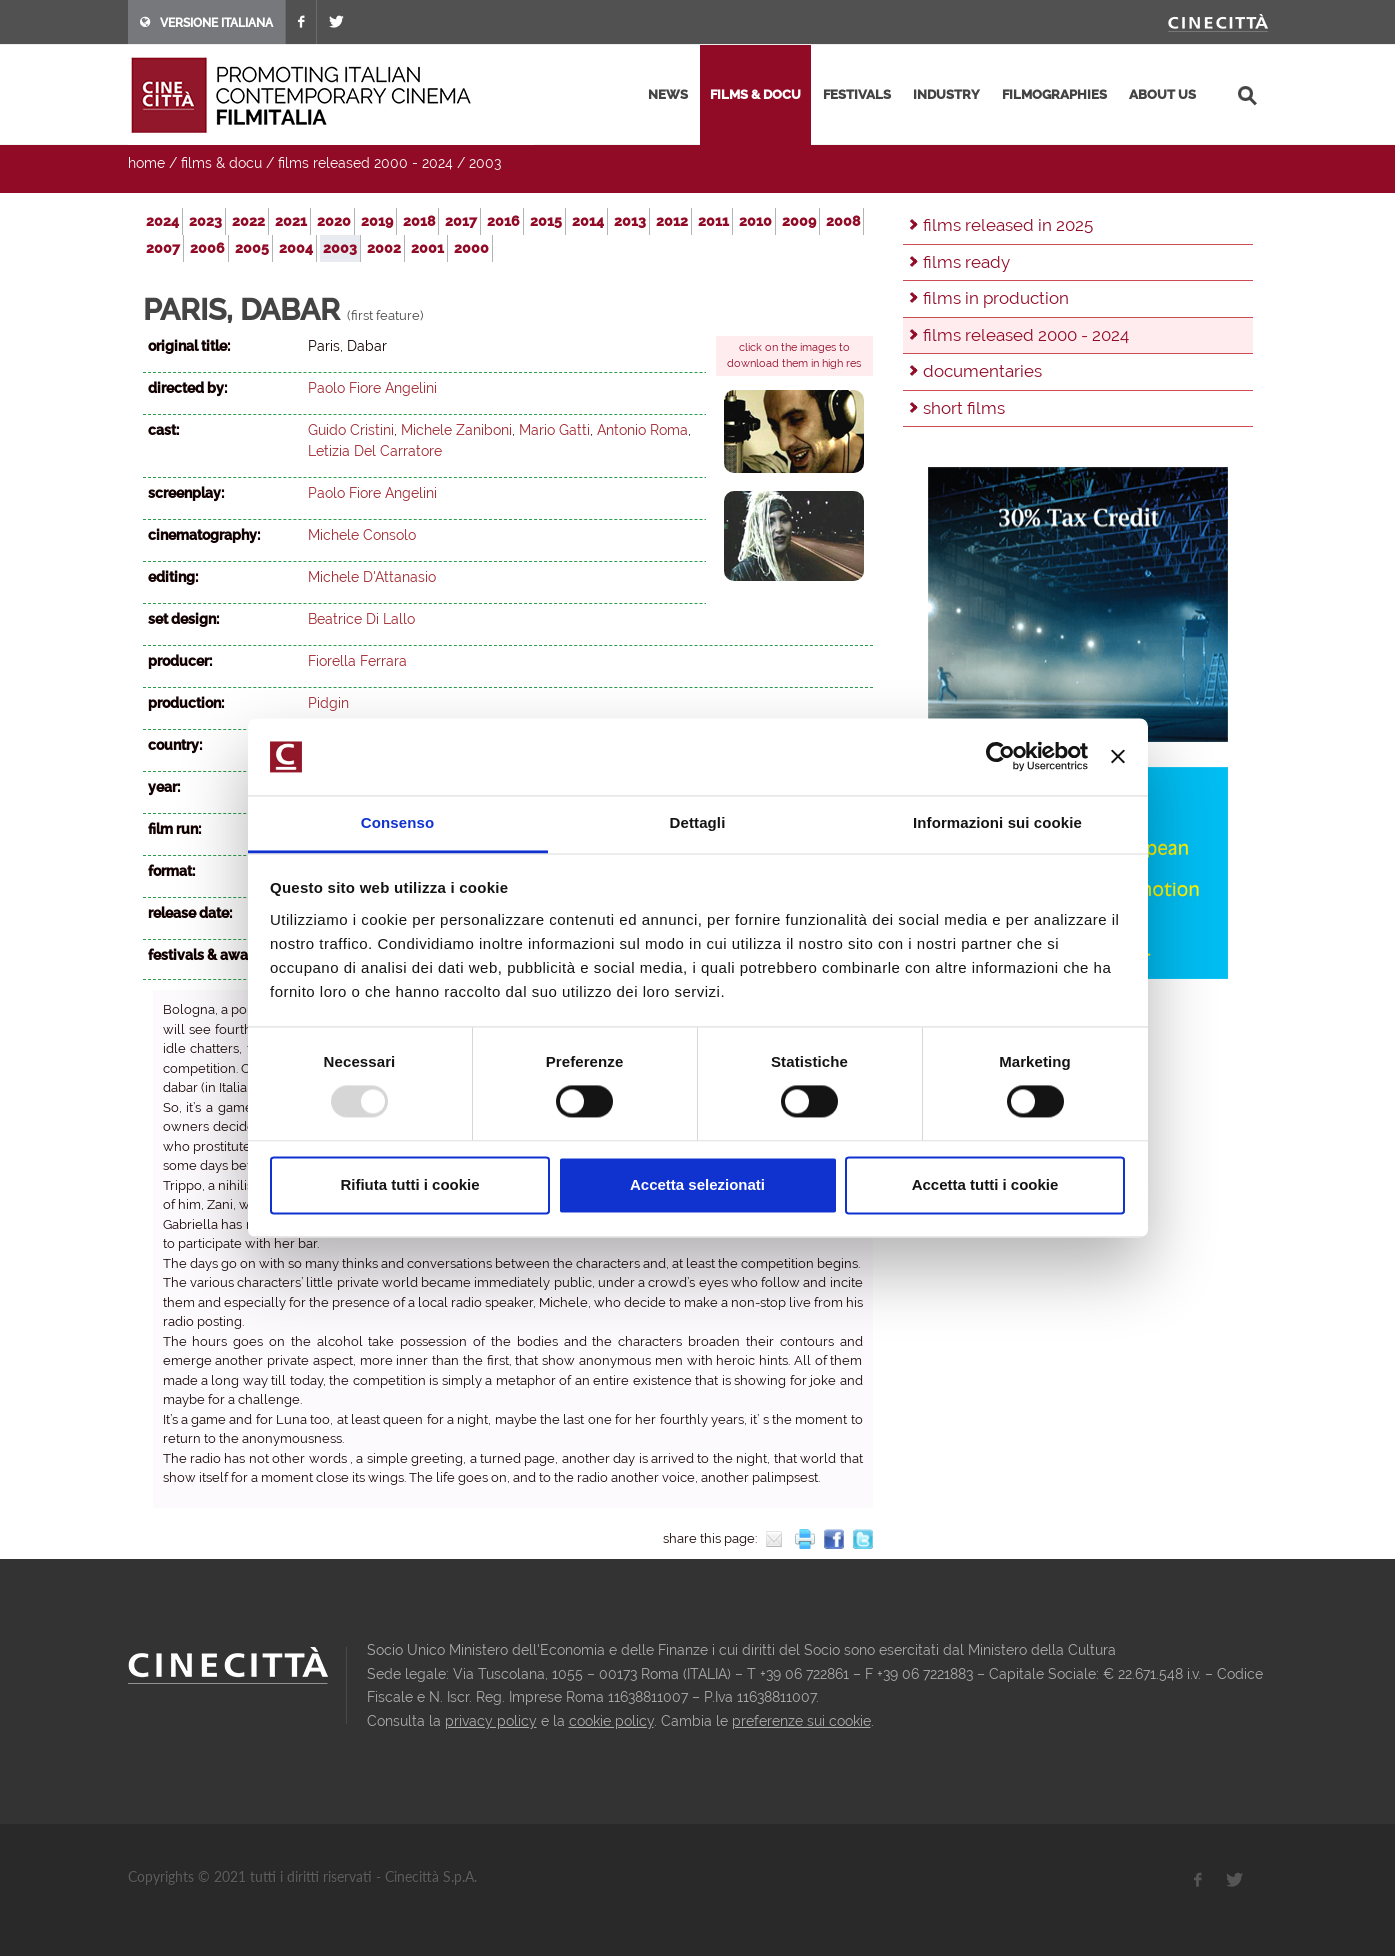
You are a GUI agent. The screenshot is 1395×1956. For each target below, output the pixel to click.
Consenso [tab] (397, 822)
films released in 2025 (1008, 225)
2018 (419, 221)
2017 (461, 221)
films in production (996, 298)
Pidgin (328, 703)
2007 (163, 248)
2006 (207, 248)
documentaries (982, 371)
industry (946, 94)
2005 (252, 248)
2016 (503, 221)
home (146, 163)
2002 (384, 248)
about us (1162, 94)
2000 (471, 248)
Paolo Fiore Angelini (372, 388)
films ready (966, 262)
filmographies (1054, 94)
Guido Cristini (351, 430)
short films (964, 408)
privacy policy (491, 1721)
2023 (205, 221)
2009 (799, 221)
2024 (162, 221)
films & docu (755, 94)
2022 (248, 221)
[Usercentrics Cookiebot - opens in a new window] (1000, 757)
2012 (672, 221)
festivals (857, 94)
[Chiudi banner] (1118, 757)
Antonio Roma (642, 430)
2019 (377, 221)
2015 (546, 221)
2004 (296, 248)
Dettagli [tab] (698, 822)
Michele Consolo (362, 535)
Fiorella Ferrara (357, 661)
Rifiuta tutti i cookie (409, 1184)
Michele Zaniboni (456, 430)
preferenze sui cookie (801, 1721)
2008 (843, 221)
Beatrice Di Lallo (361, 619)
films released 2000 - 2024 (365, 163)
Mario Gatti (554, 430)
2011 (713, 221)
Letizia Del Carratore (375, 451)
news (668, 94)
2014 (588, 221)
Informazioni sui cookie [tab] (997, 822)
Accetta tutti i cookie (985, 1184)
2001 (427, 248)
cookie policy (611, 1721)
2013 (630, 221)
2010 (755, 221)
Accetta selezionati (697, 1184)
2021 (291, 221)
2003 (485, 163)
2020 (334, 221)
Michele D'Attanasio (372, 577)
